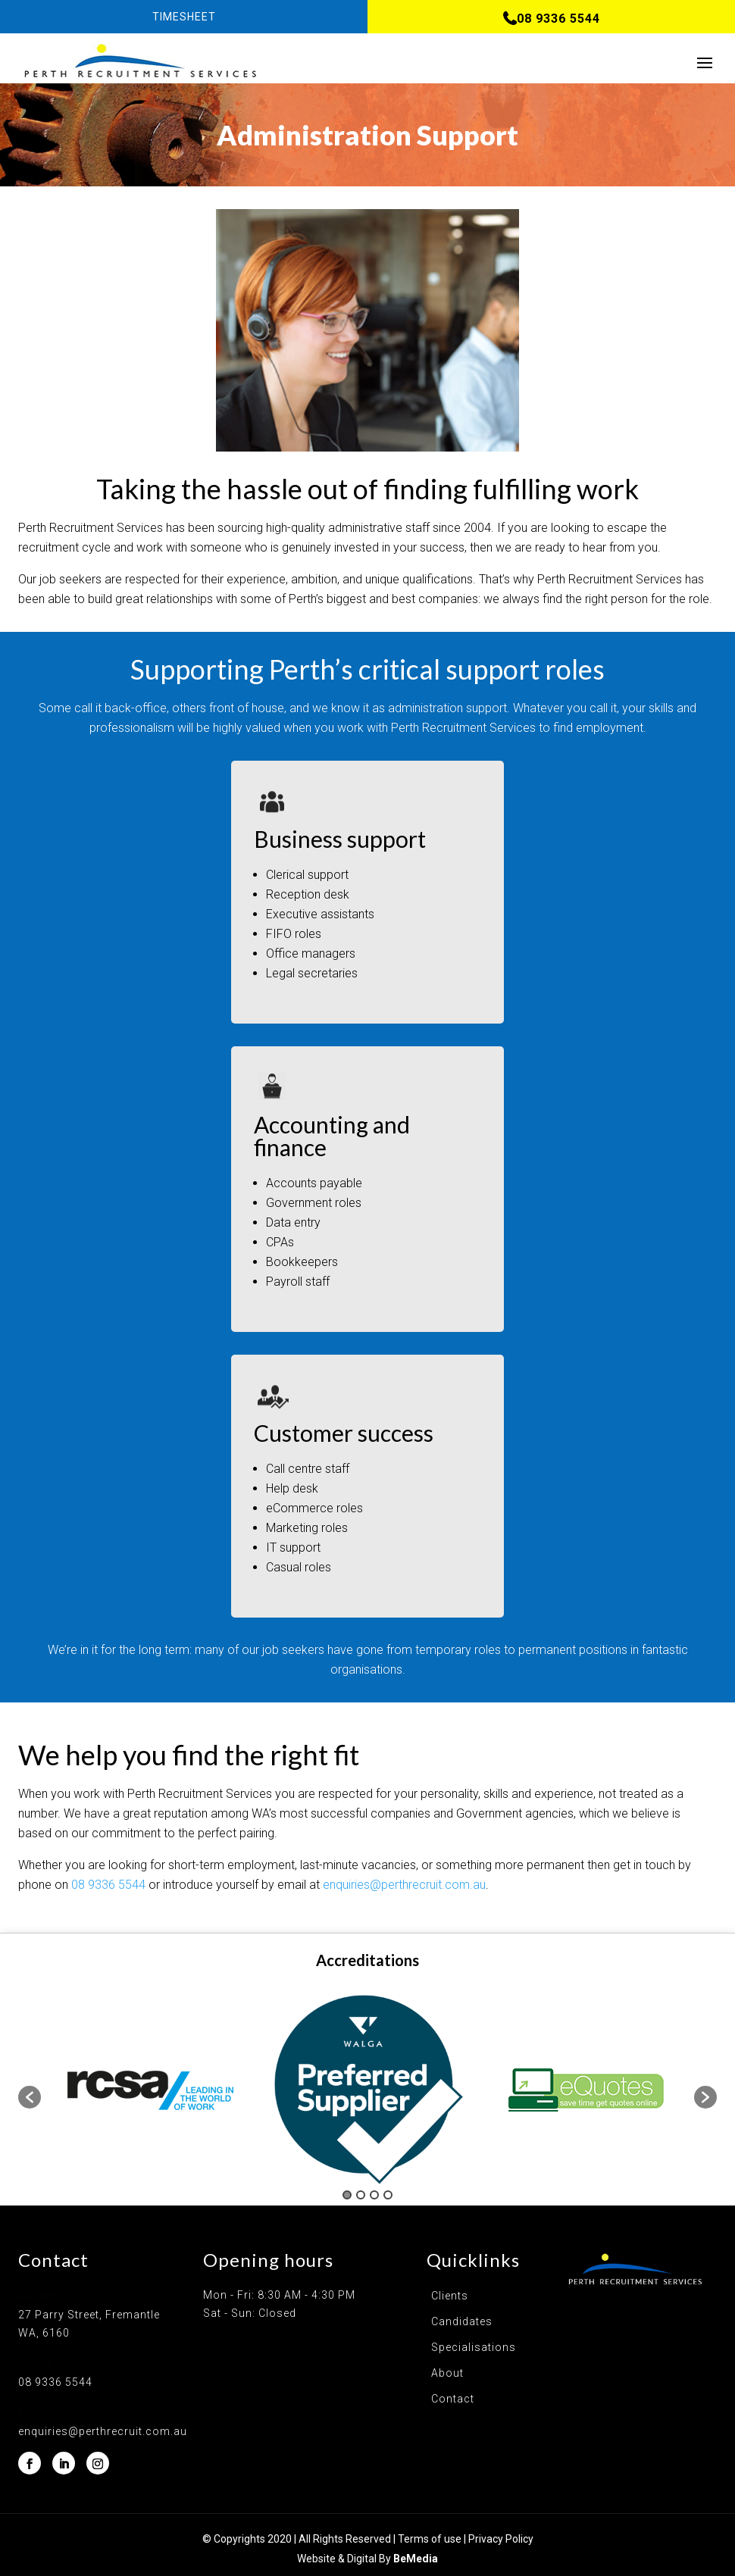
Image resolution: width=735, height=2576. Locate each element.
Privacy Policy (500, 2539)
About (447, 2373)
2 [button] (360, 2194)
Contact (452, 2399)
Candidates (462, 2321)
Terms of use (429, 2539)
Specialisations (473, 2347)
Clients (449, 2296)
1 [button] (347, 2194)
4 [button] (388, 2194)
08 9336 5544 (108, 1884)
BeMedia (415, 2559)
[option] (150, 2089)
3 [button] (374, 2194)
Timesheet (184, 17)
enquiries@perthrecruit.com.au (404, 1884)
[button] (29, 2097)
